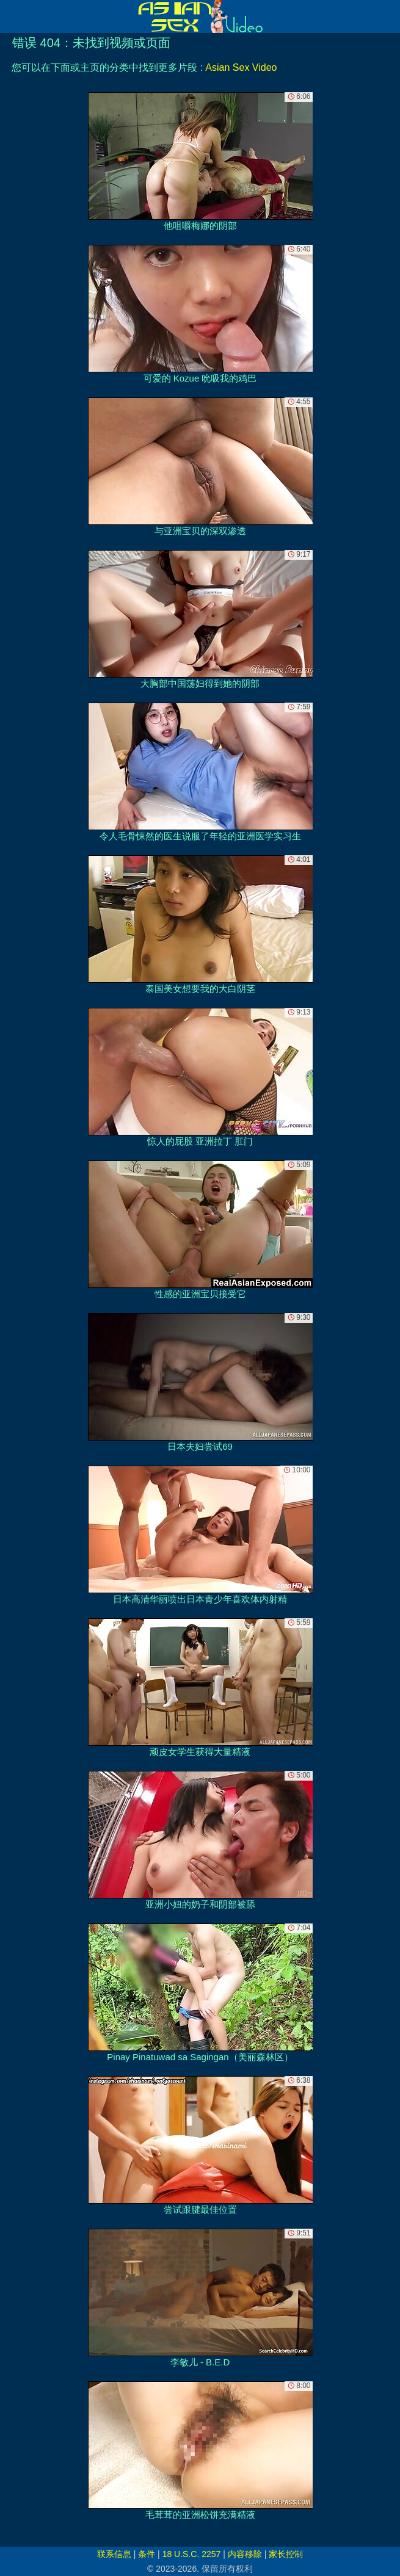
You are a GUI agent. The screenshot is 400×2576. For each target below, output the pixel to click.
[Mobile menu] (11, 16)
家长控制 (286, 2554)
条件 (146, 2554)
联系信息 (114, 2554)
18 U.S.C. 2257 (191, 2554)
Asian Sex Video (241, 67)
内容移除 (245, 2554)
